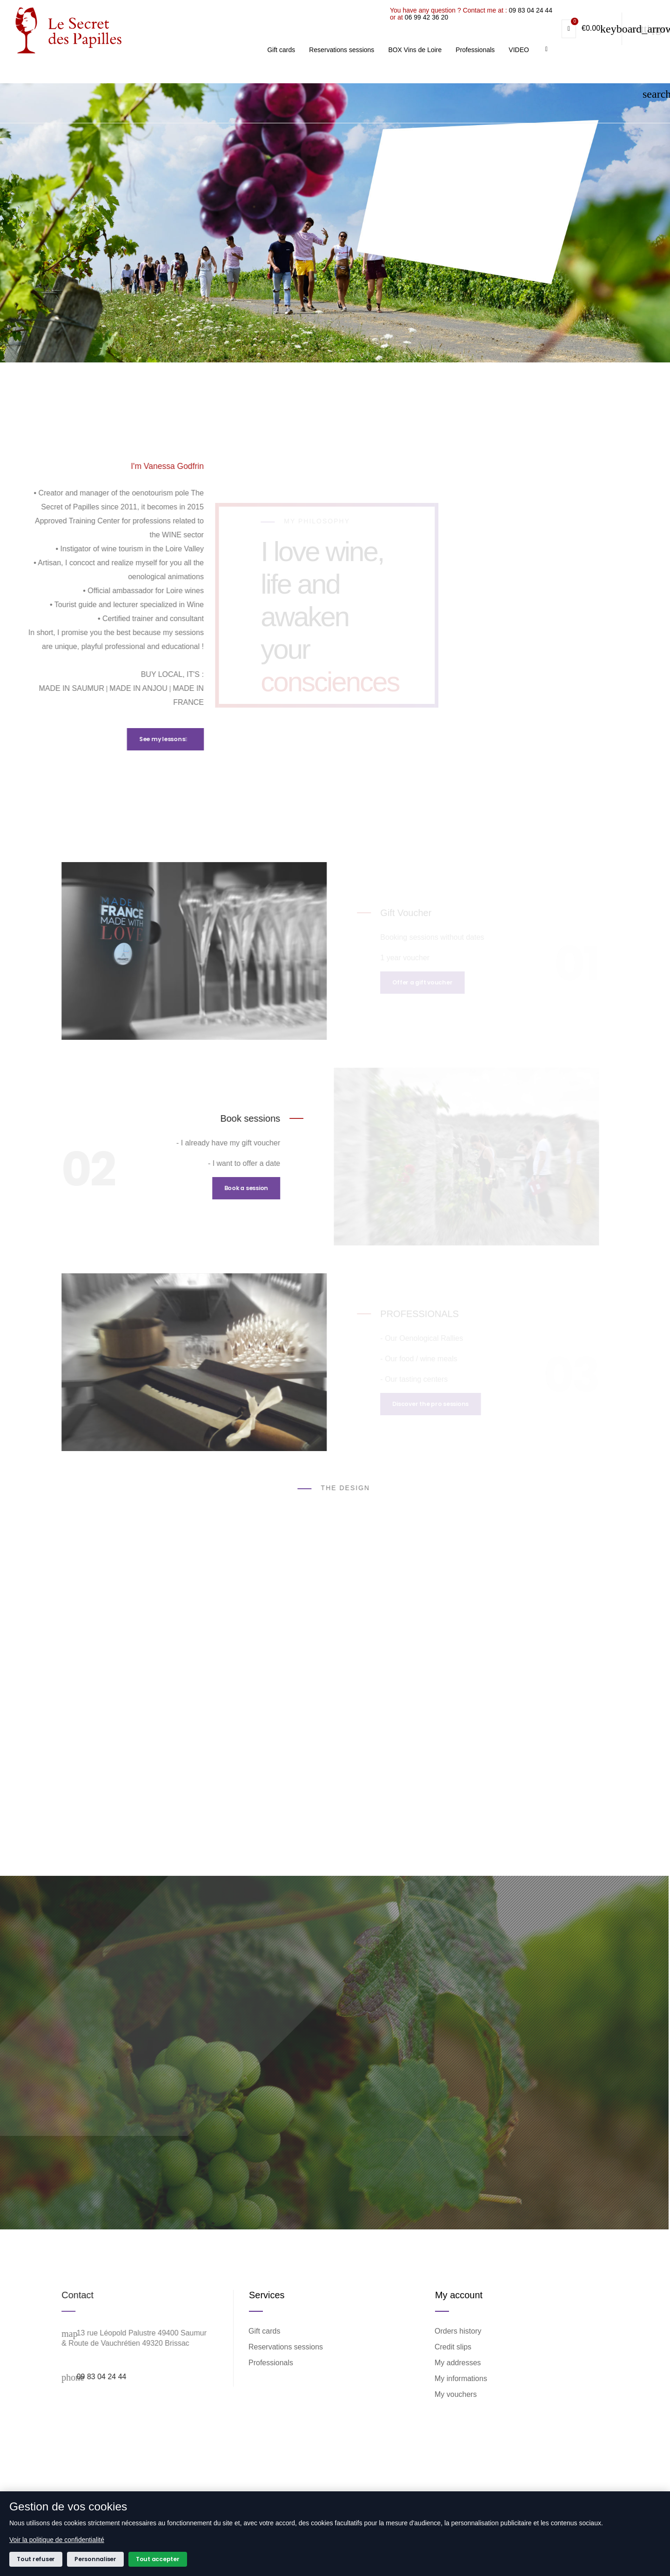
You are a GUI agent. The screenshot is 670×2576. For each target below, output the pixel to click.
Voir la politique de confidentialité (56, 2539)
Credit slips (453, 2347)
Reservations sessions (286, 2347)
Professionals (271, 2363)
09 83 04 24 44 (641, 58)
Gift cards (264, 2331)
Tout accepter (158, 2559)
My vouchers (456, 2394)
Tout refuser (36, 2559)
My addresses (458, 2363)
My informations (461, 2378)
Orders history (458, 2331)
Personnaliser (95, 2559)
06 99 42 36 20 (537, 65)
